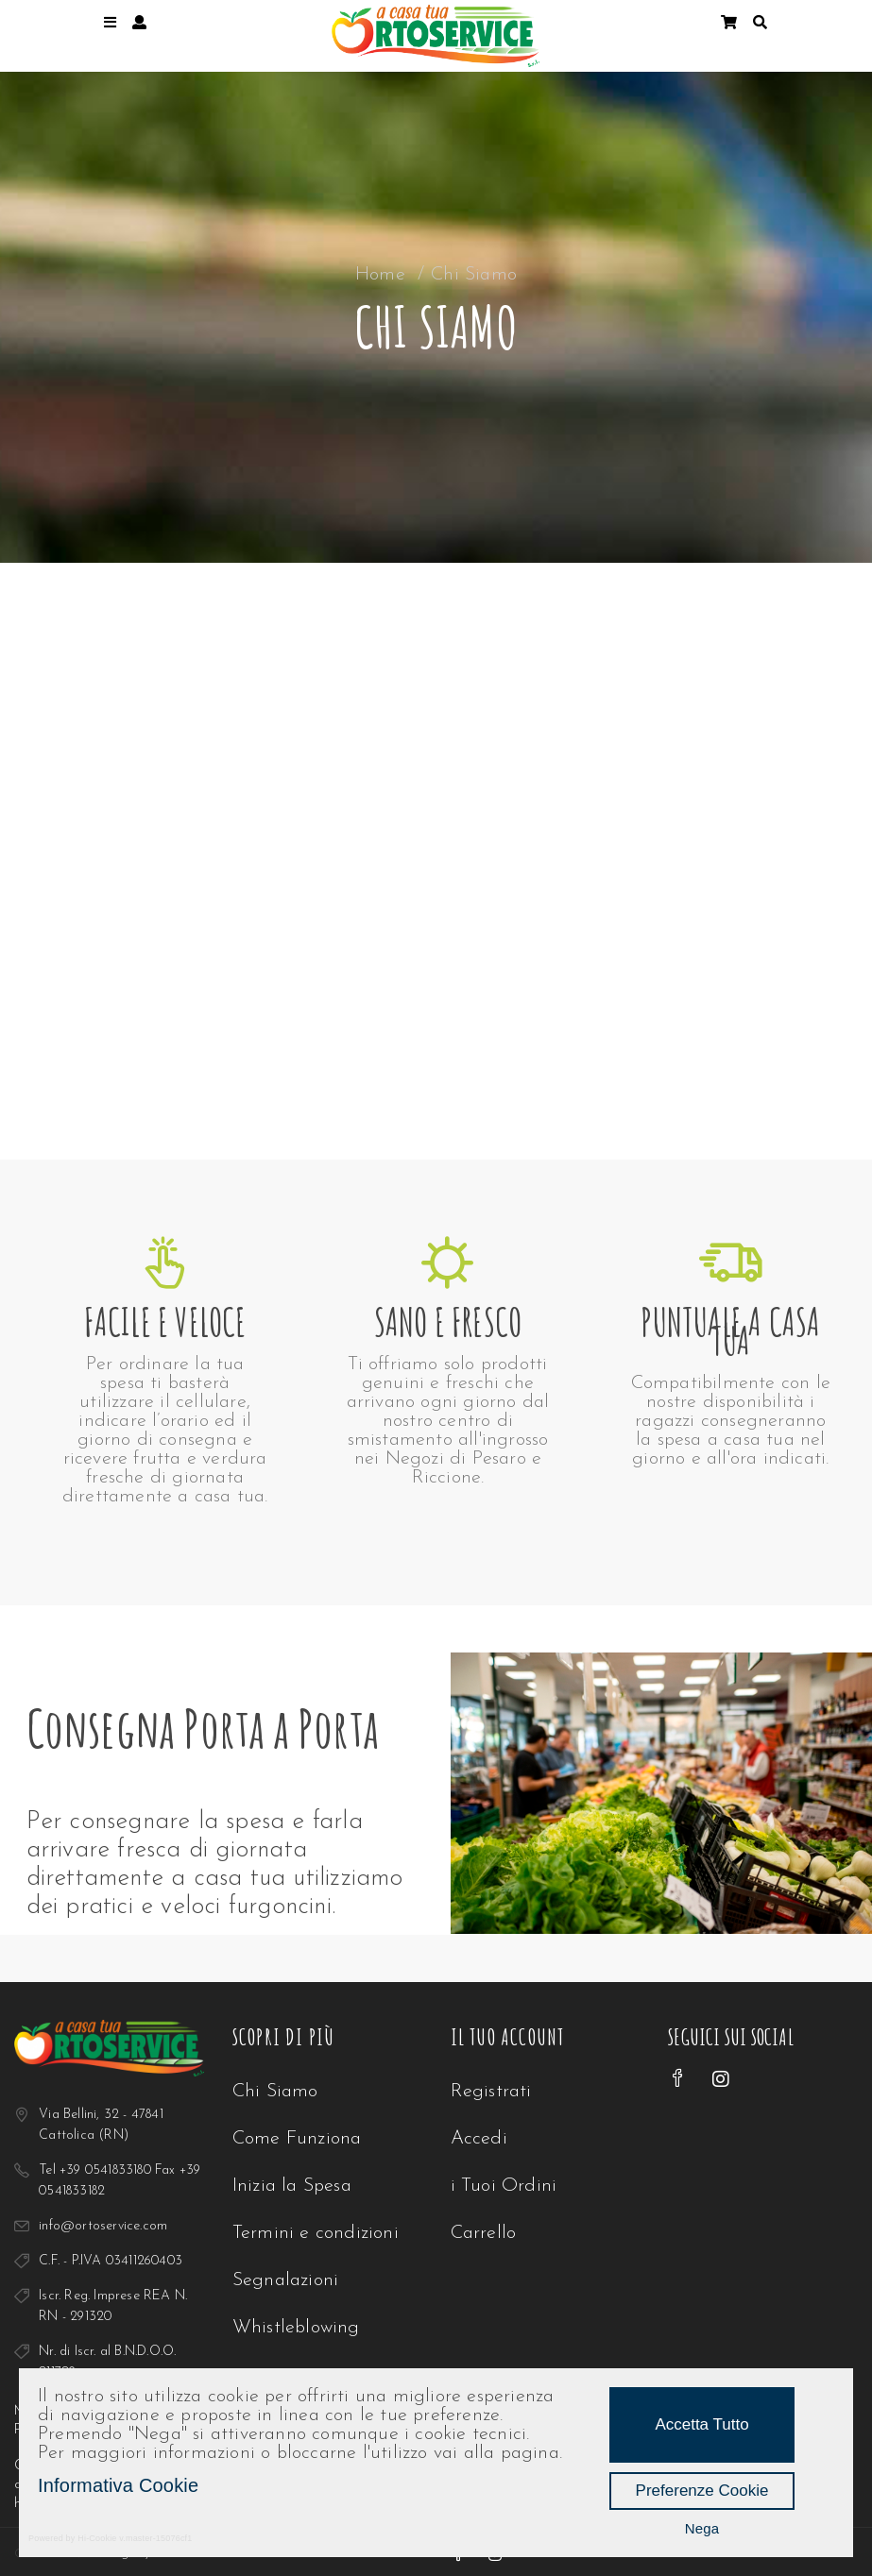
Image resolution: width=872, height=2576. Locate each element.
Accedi (479, 2138)
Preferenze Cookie (702, 2491)
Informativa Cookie (118, 2485)
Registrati (491, 2091)
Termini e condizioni (315, 2233)
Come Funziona (297, 2138)
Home (380, 274)
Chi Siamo (275, 2091)
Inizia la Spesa (291, 2186)
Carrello (484, 2233)
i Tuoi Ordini (504, 2186)
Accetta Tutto (701, 2424)
